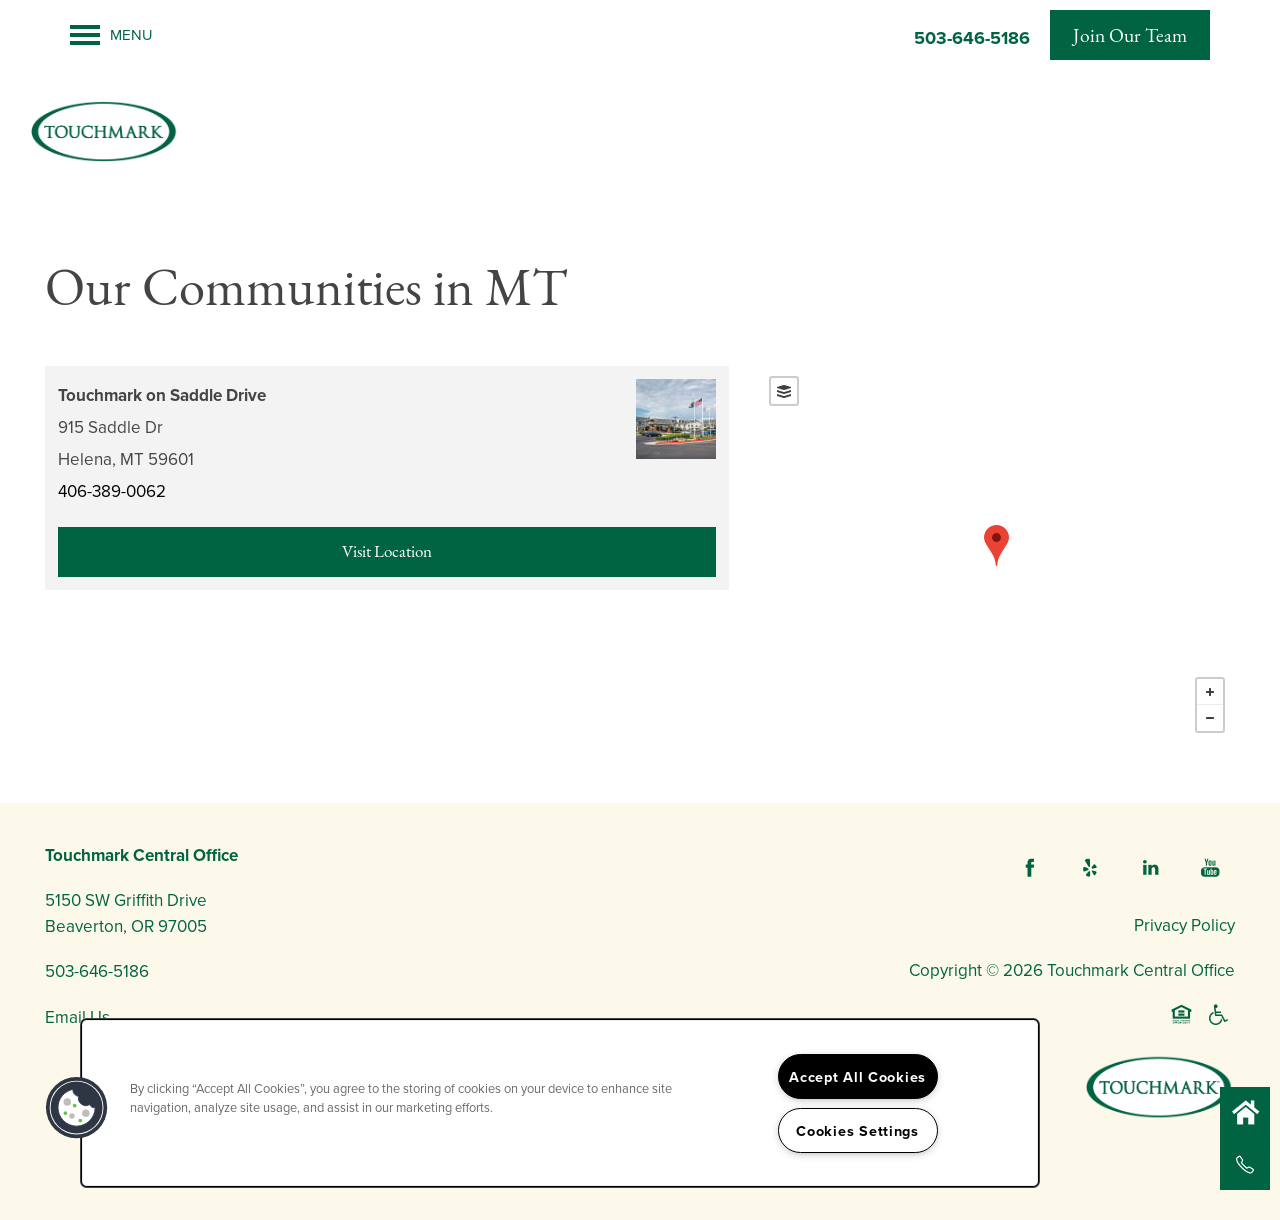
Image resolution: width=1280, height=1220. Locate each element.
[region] (560, 1103)
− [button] (1210, 718)
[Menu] (111, 35)
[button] (1130, 35)
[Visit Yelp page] (1090, 868)
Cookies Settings (857, 1130)
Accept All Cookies (857, 1076)
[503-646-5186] (1245, 1165)
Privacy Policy (1184, 925)
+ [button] (1210, 692)
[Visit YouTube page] (1210, 868)
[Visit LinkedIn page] (1150, 868)
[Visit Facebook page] (1030, 868)
